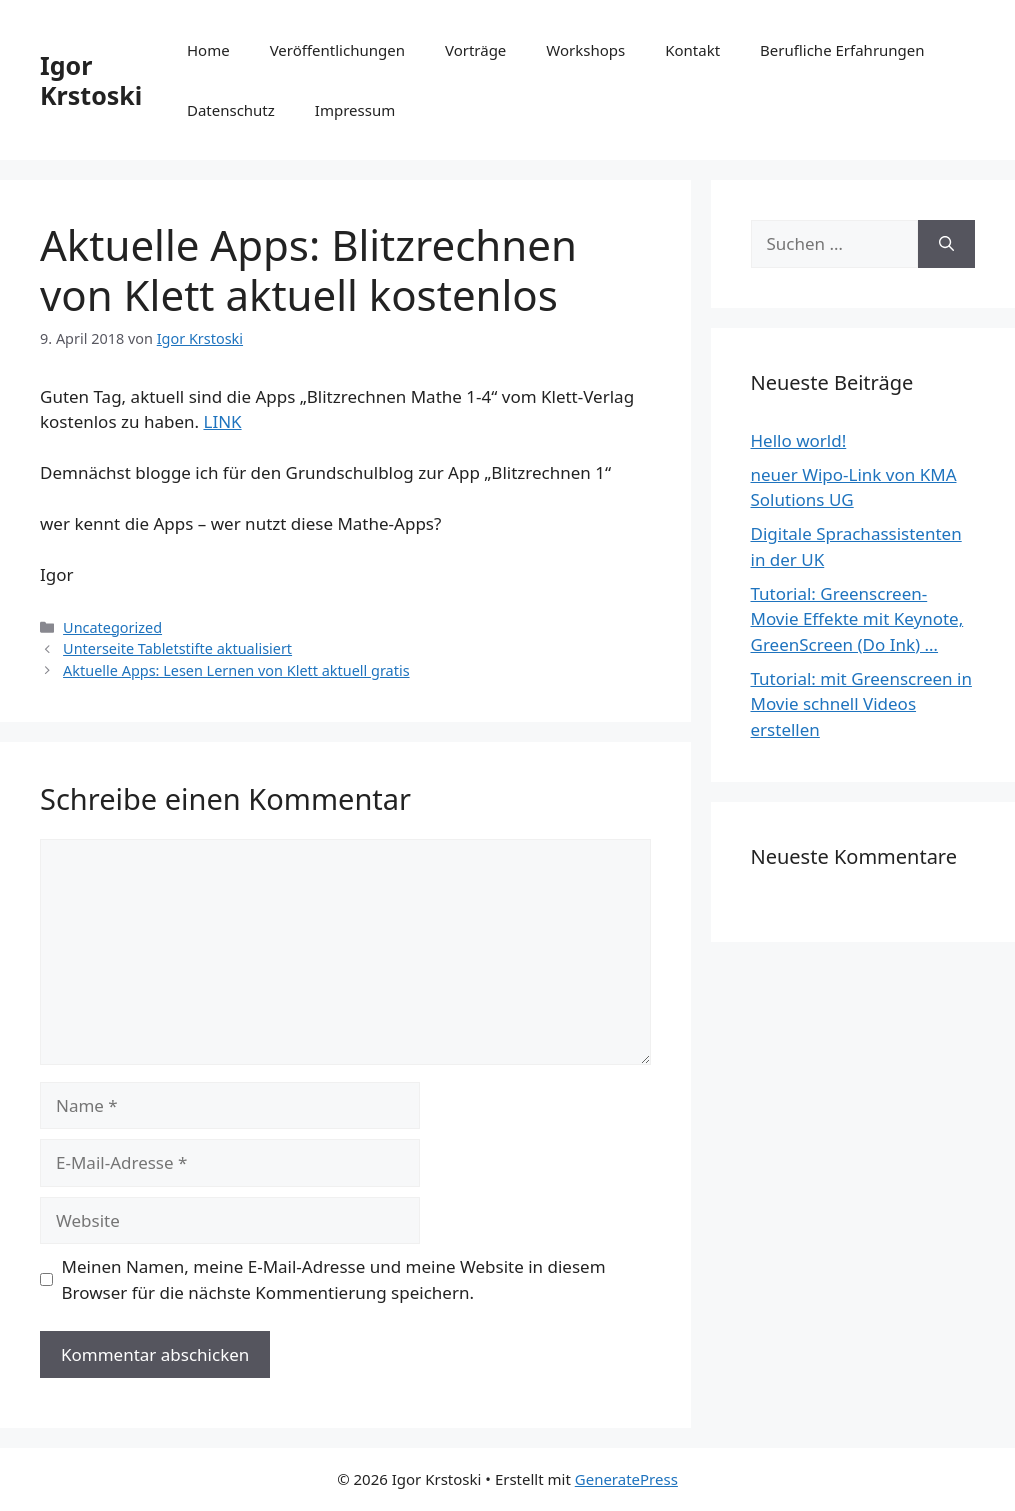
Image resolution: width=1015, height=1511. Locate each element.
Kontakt (692, 50)
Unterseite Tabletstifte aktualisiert (177, 648)
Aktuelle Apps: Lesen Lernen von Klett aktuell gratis (236, 670)
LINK (222, 421)
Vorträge (475, 50)
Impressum (355, 110)
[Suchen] (946, 244)
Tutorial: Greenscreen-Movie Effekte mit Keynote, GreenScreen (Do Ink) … (857, 619)
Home (208, 50)
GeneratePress (626, 1479)
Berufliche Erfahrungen (842, 50)
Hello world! (799, 440)
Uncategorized (112, 627)
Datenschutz (231, 110)
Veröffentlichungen (337, 50)
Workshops (585, 50)
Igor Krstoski (91, 80)
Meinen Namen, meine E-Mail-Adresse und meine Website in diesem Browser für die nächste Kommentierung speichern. (334, 1279)
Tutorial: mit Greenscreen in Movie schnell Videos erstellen (861, 704)
